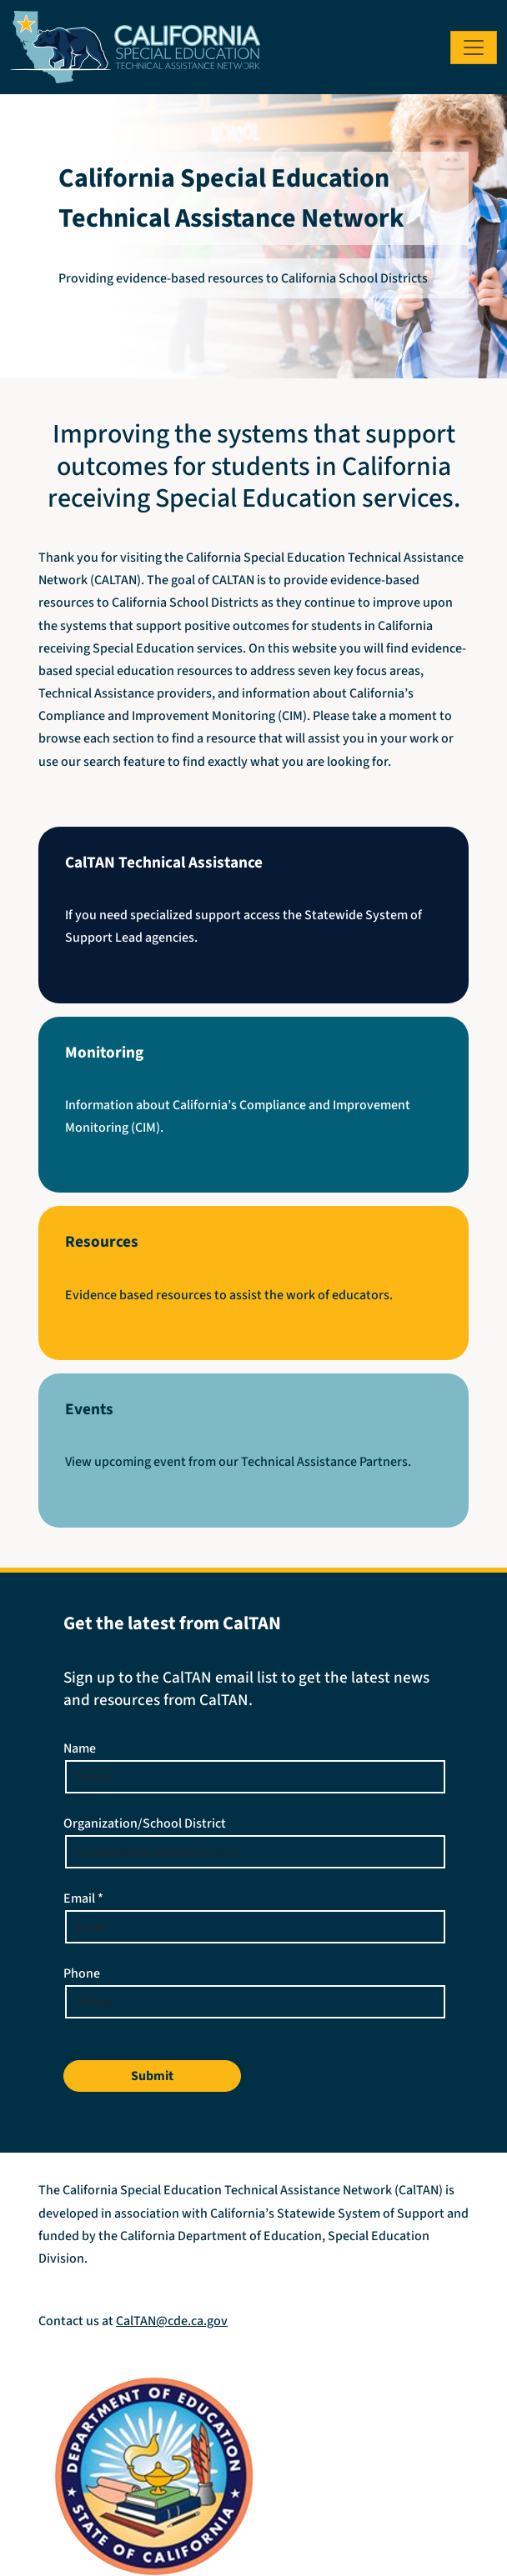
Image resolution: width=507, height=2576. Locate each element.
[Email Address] (255, 1926)
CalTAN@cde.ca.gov (172, 2321)
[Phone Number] (255, 2001)
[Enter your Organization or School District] (255, 1851)
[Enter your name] (255, 1776)
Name (79, 1748)
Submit (152, 2076)
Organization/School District (144, 1823)
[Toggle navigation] (473, 47)
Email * (83, 1898)
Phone (81, 1973)
